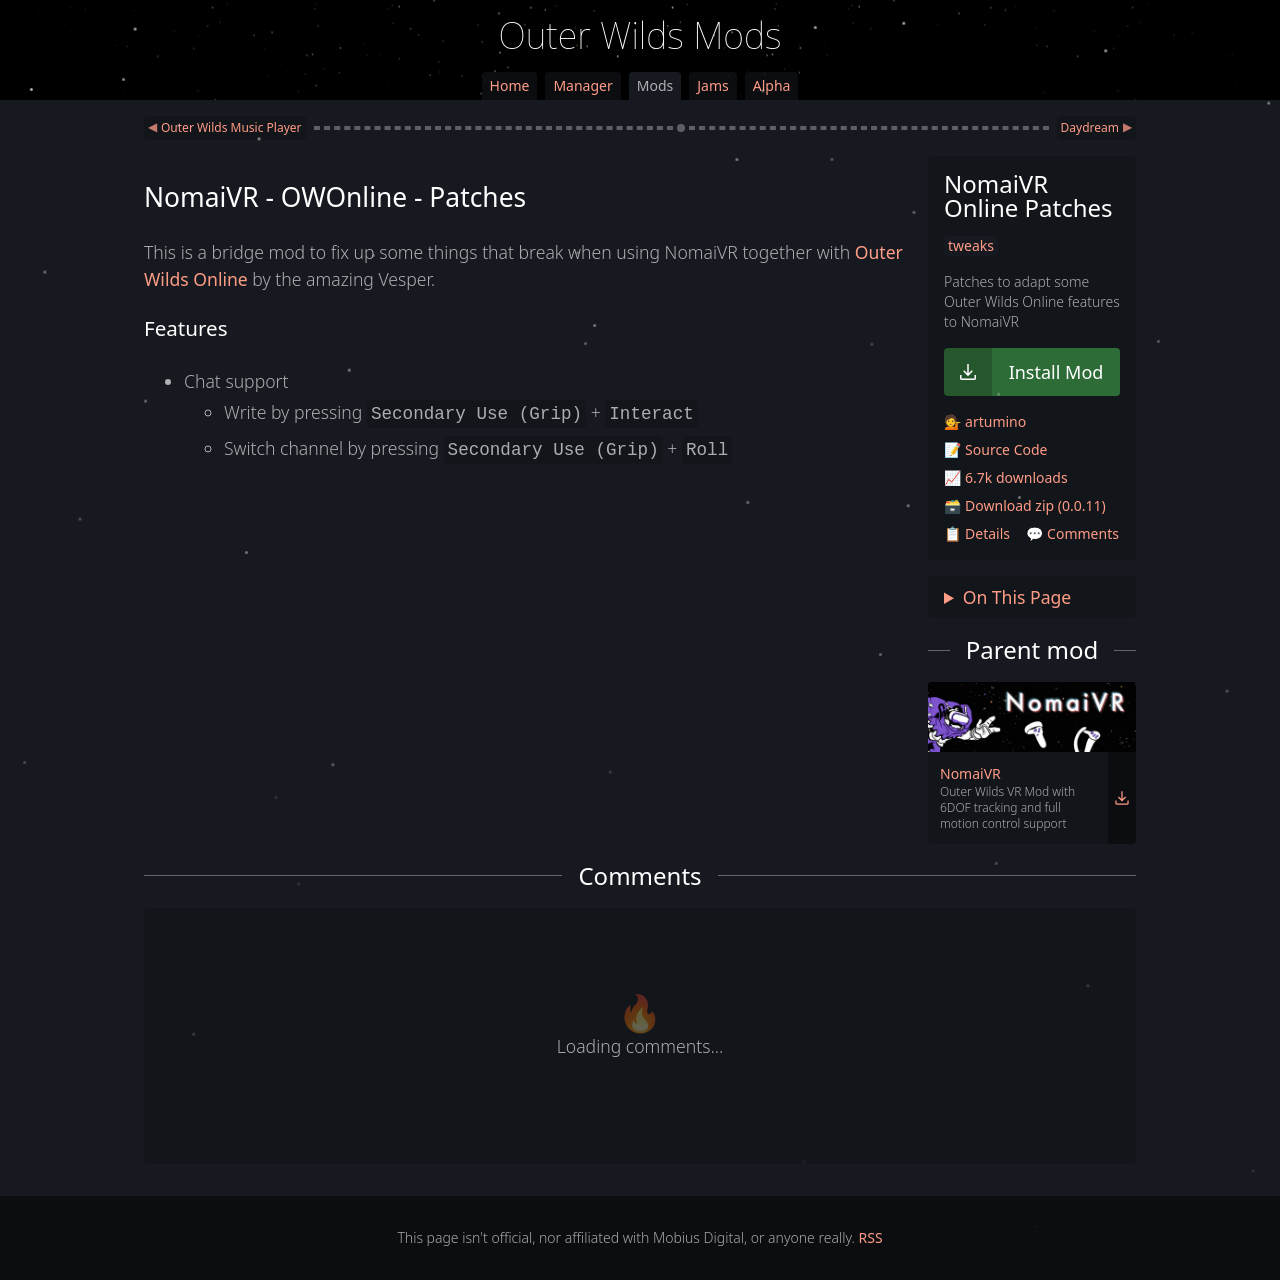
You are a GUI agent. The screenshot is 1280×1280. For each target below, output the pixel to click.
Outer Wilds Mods (640, 35)
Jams (712, 85)
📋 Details (977, 533)
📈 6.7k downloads (1006, 477)
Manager (582, 85)
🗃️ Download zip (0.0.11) (1025, 505)
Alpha (772, 85)
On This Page (1017, 597)
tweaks (971, 245)
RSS (871, 1237)
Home (510, 85)
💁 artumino (985, 421)
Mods (655, 85)
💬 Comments (1072, 533)
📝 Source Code (995, 449)
